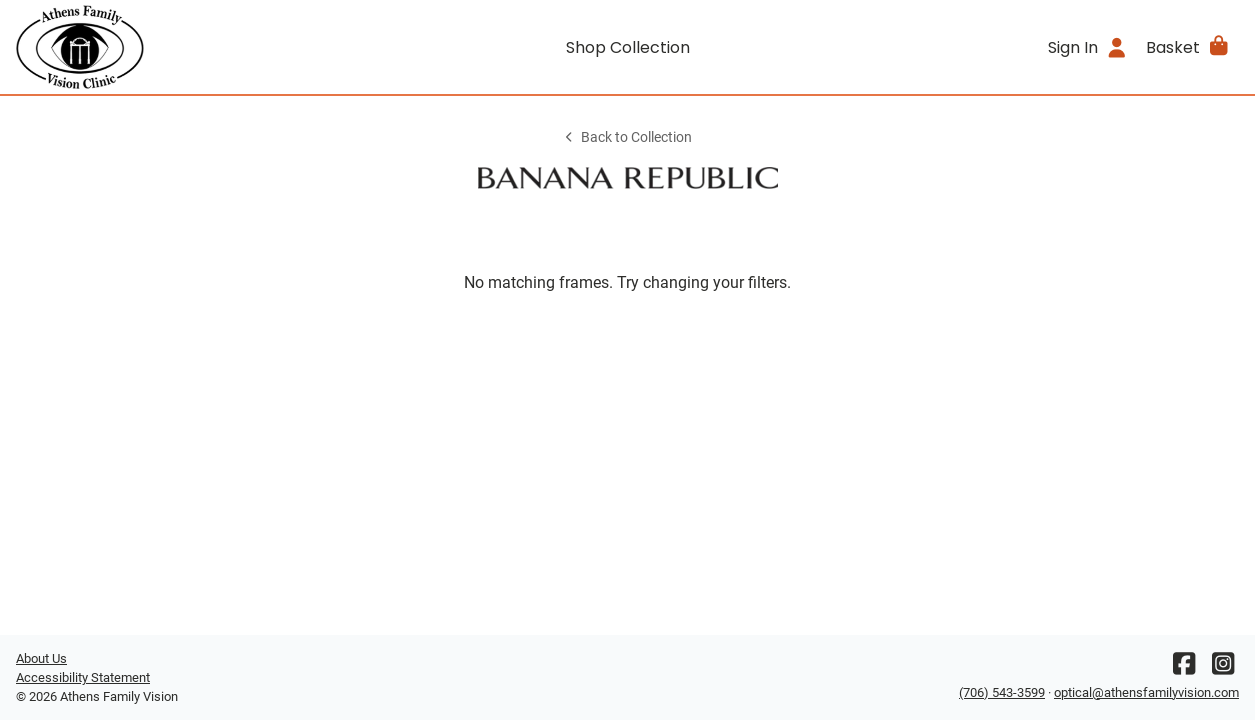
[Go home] (169, 47)
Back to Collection (627, 137)
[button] (1188, 47)
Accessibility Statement (83, 677)
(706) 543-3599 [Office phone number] (1002, 692)
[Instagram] (1223, 668)
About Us (41, 658)
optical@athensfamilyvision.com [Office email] (1146, 692)
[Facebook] (1184, 668)
